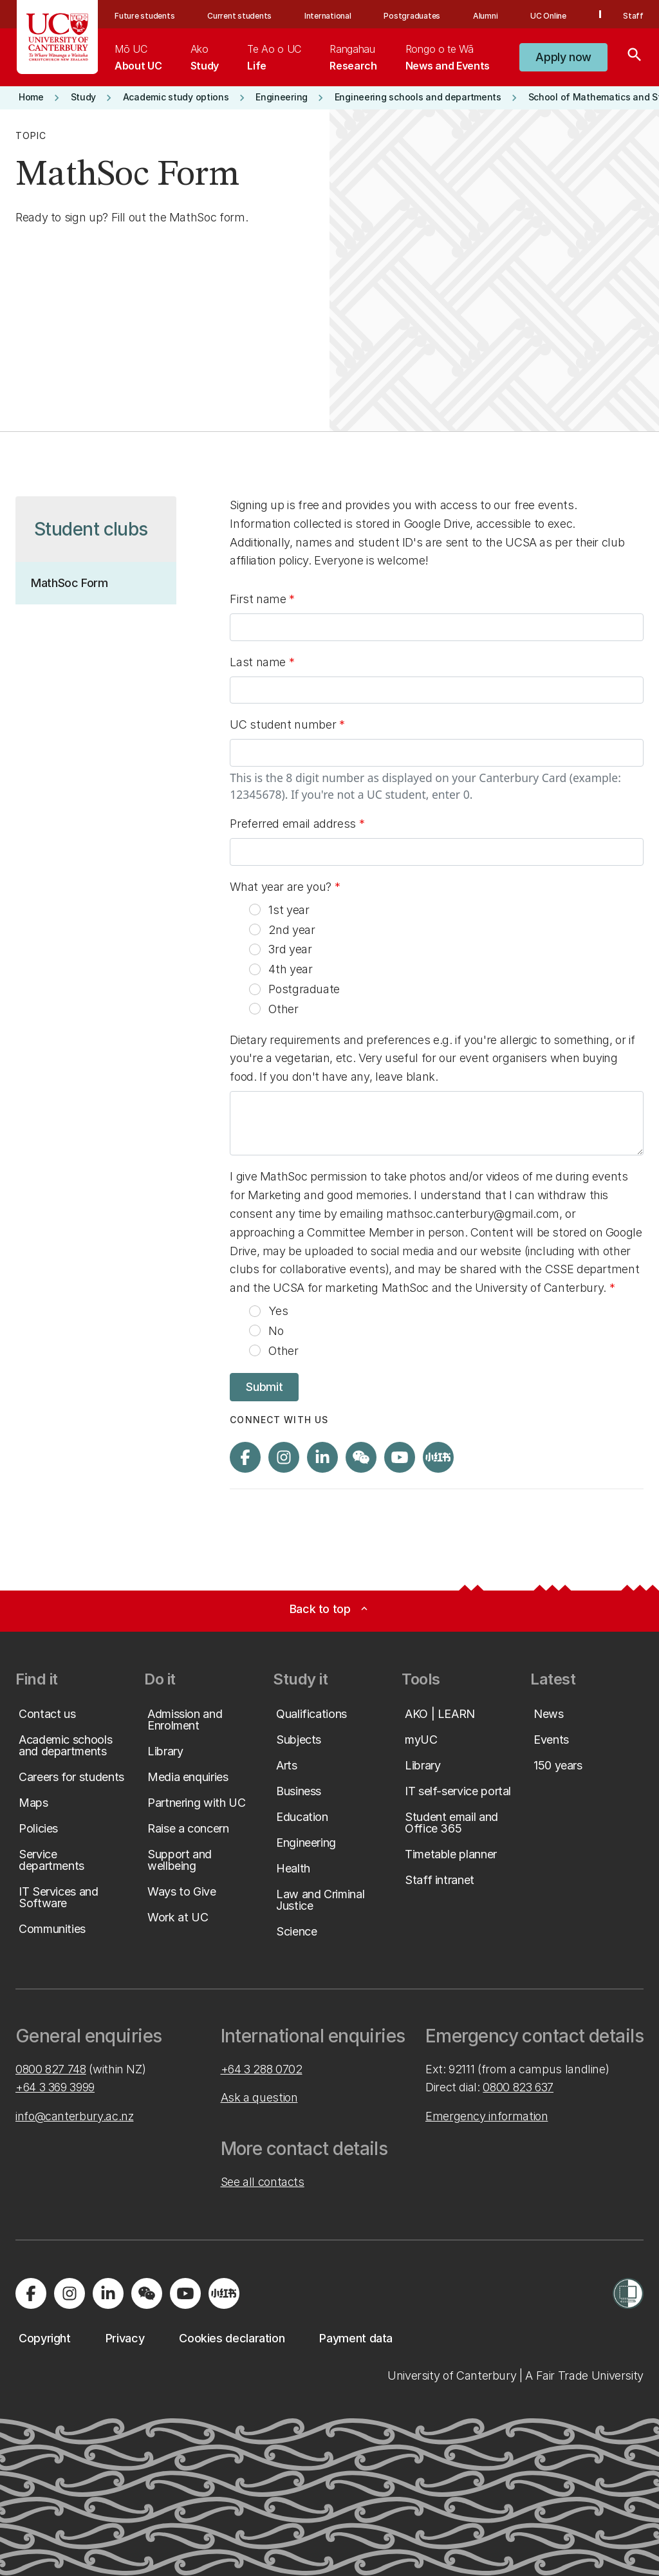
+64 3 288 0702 (261, 2069)
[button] (563, 57)
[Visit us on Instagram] (283, 1457)
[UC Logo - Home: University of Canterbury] (57, 37)
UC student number (287, 727)
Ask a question (259, 2097)
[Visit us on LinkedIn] (322, 1457)
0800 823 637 (518, 2087)
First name (259, 599)
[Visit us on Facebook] (245, 1457)
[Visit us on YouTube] (399, 1457)
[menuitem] (138, 57)
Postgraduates (412, 16)
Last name (259, 662)
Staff (633, 16)
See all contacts (262, 2182)
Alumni (485, 16)
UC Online (548, 16)
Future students (144, 16)
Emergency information (486, 2116)
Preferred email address (294, 823)
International (327, 16)
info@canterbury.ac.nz (74, 2116)
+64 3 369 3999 (55, 2087)
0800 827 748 (50, 2069)
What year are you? (282, 886)
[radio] (255, 909)
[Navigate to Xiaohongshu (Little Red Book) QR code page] (438, 1457)
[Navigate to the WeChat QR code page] (361, 1457)
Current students (239, 16)
